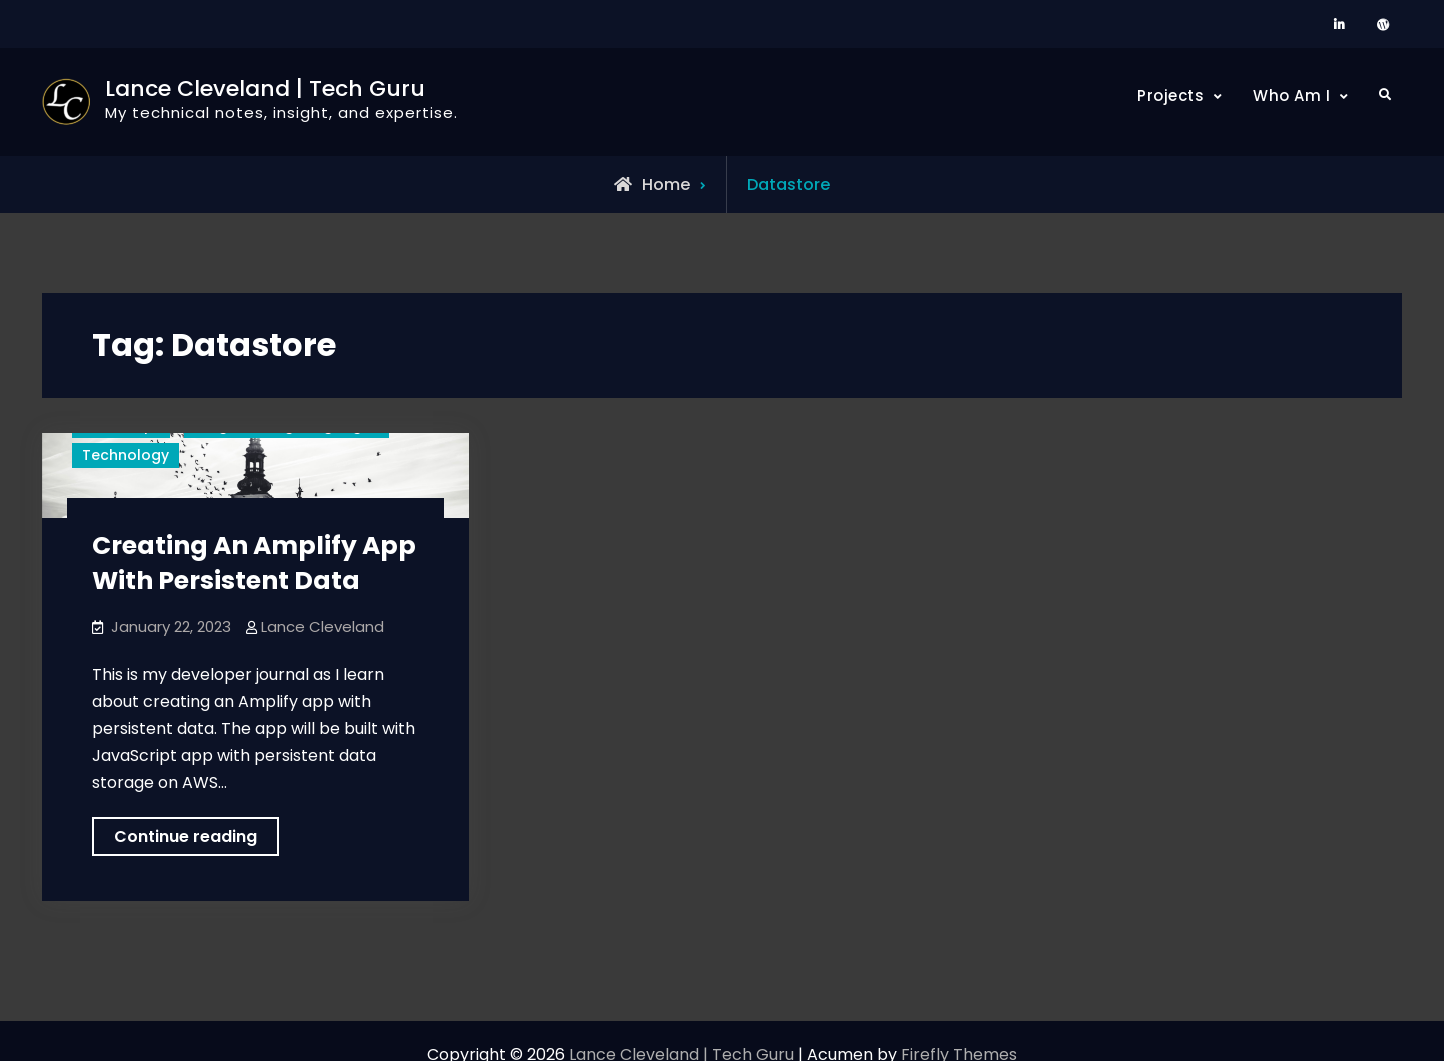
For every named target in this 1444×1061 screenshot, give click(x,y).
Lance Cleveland (322, 626)
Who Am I (1291, 95)
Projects (1170, 95)
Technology (125, 455)
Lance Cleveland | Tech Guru (265, 88)
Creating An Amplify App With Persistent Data (254, 563)
